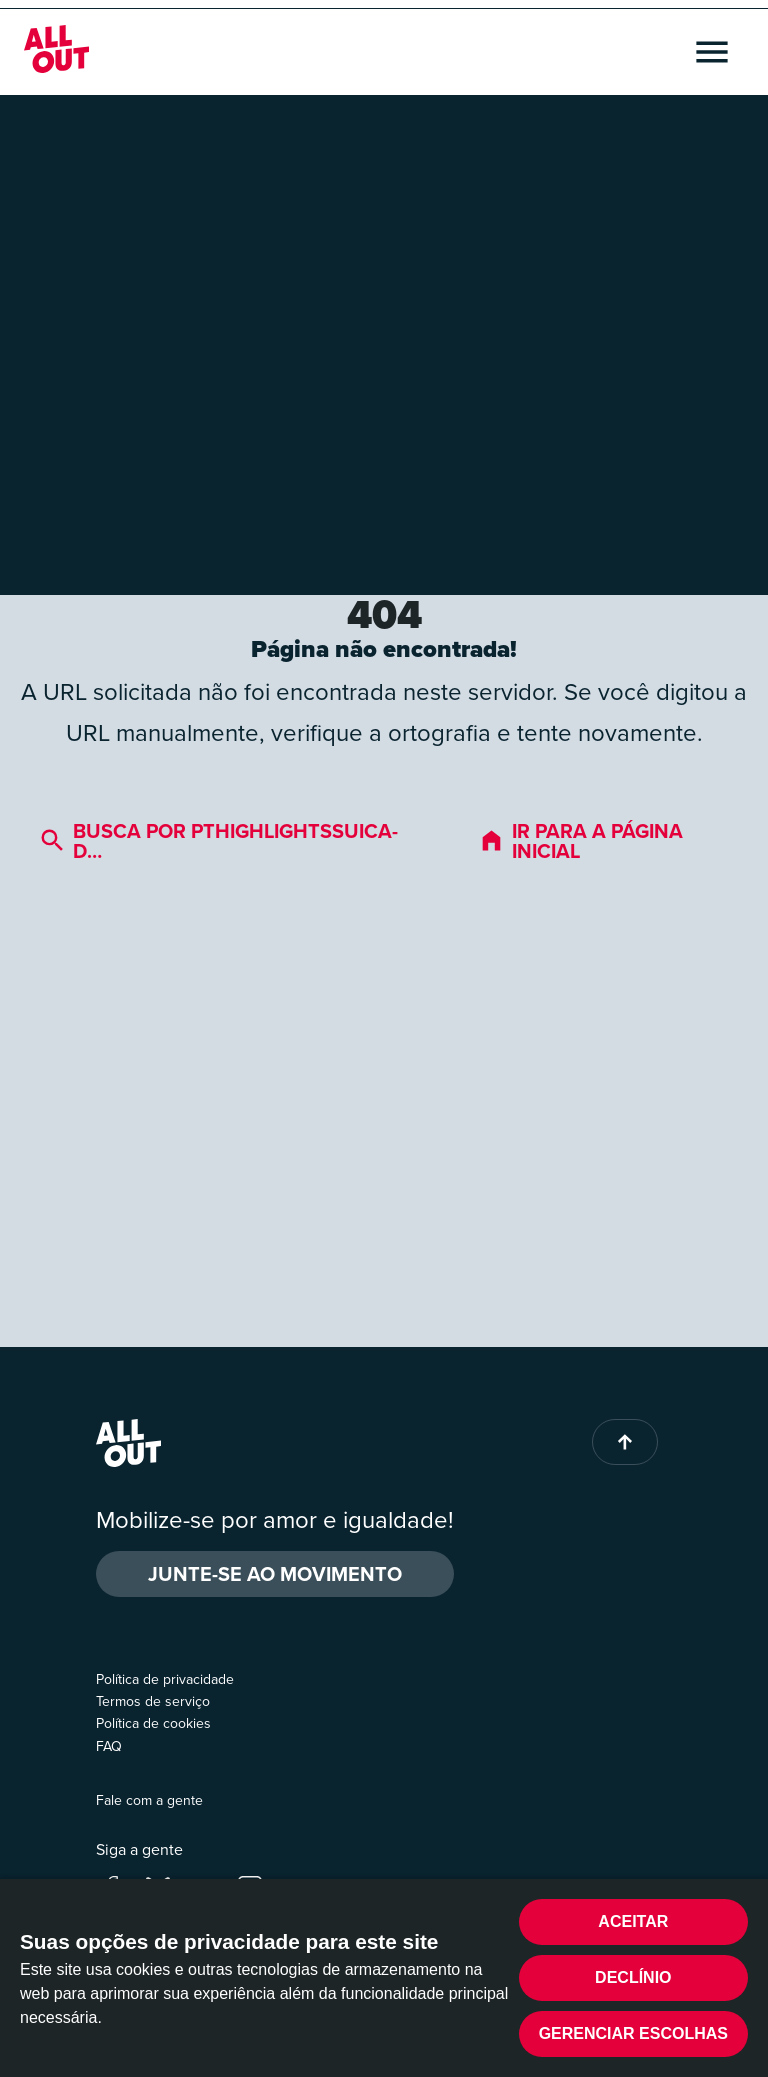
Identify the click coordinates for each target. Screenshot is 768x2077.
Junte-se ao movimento (275, 1574)
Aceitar (633, 1921)
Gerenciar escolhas (633, 2033)
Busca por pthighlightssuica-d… (219, 841)
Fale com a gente (149, 1800)
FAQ (109, 1746)
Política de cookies (153, 1723)
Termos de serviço (153, 1701)
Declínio (633, 1977)
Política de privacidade (165, 1679)
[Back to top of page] (625, 1442)
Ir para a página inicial (581, 841)
